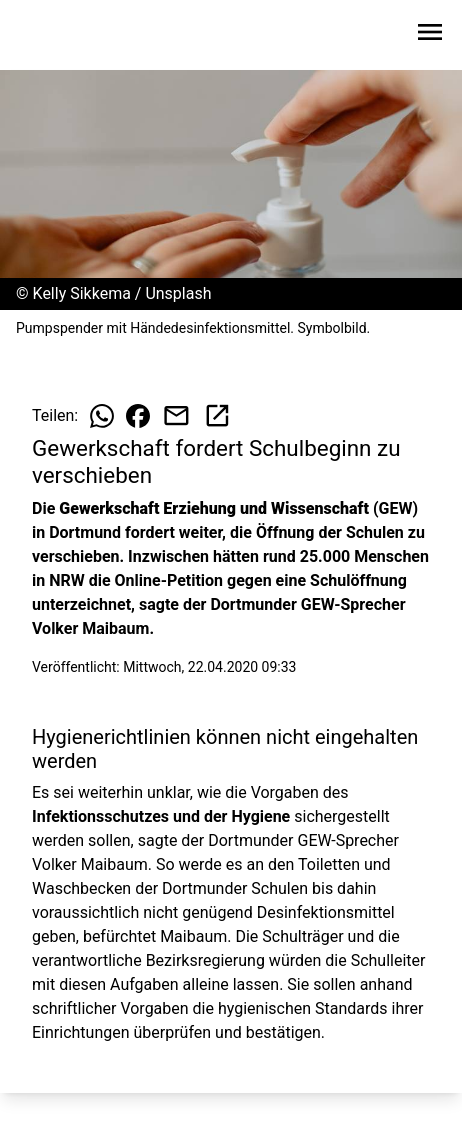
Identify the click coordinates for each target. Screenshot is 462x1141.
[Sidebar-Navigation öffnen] (430, 35)
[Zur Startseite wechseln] (64, 36)
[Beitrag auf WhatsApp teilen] (102, 416)
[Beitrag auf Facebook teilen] (138, 416)
